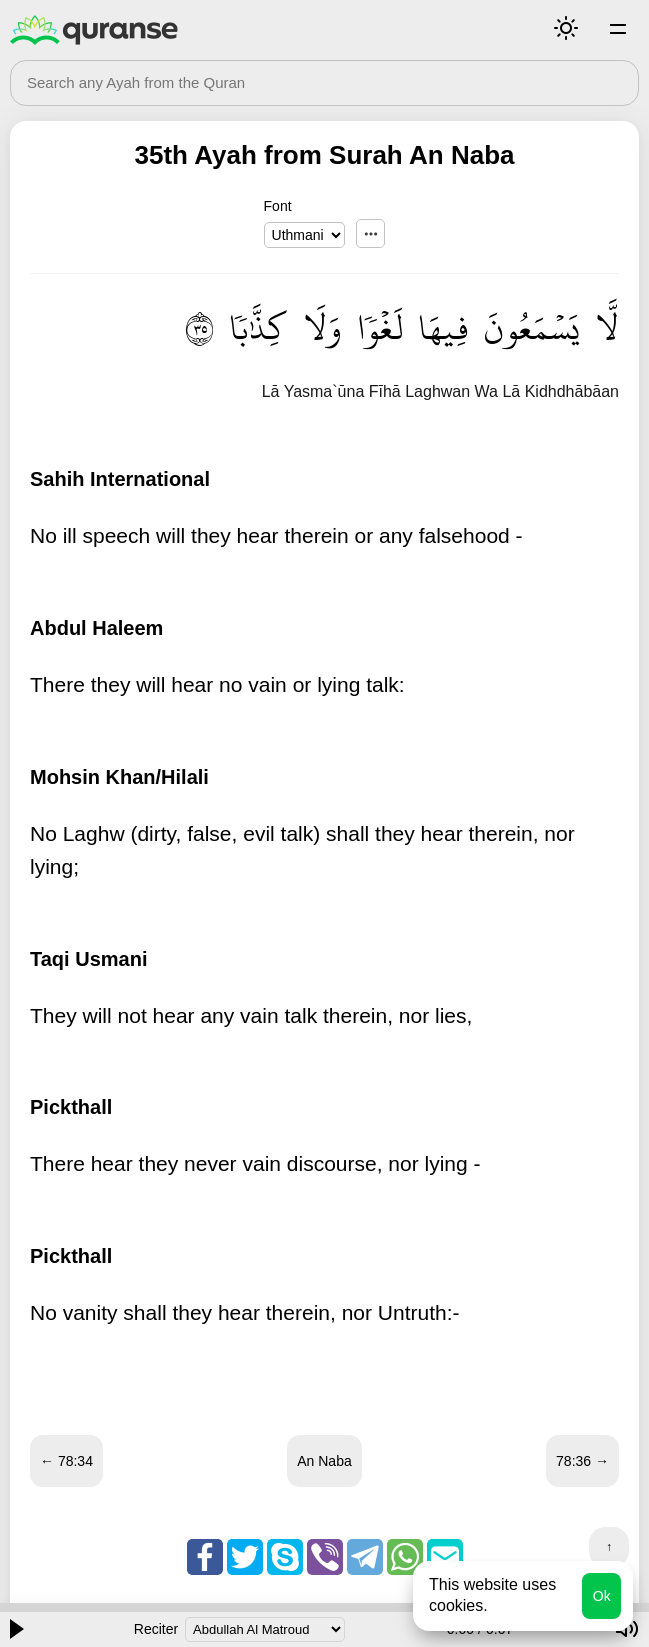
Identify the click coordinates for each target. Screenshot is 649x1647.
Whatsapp (405, 1557)
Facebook (205, 1557)
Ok (602, 1596)
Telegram (365, 1557)
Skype (285, 1557)
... (370, 233)
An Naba (324, 1461)
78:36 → (582, 1461)
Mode (566, 28)
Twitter (245, 1557)
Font (278, 206)
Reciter (156, 1629)
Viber (325, 1557)
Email (445, 1557)
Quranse (94, 30)
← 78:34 (66, 1461)
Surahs (618, 28)
